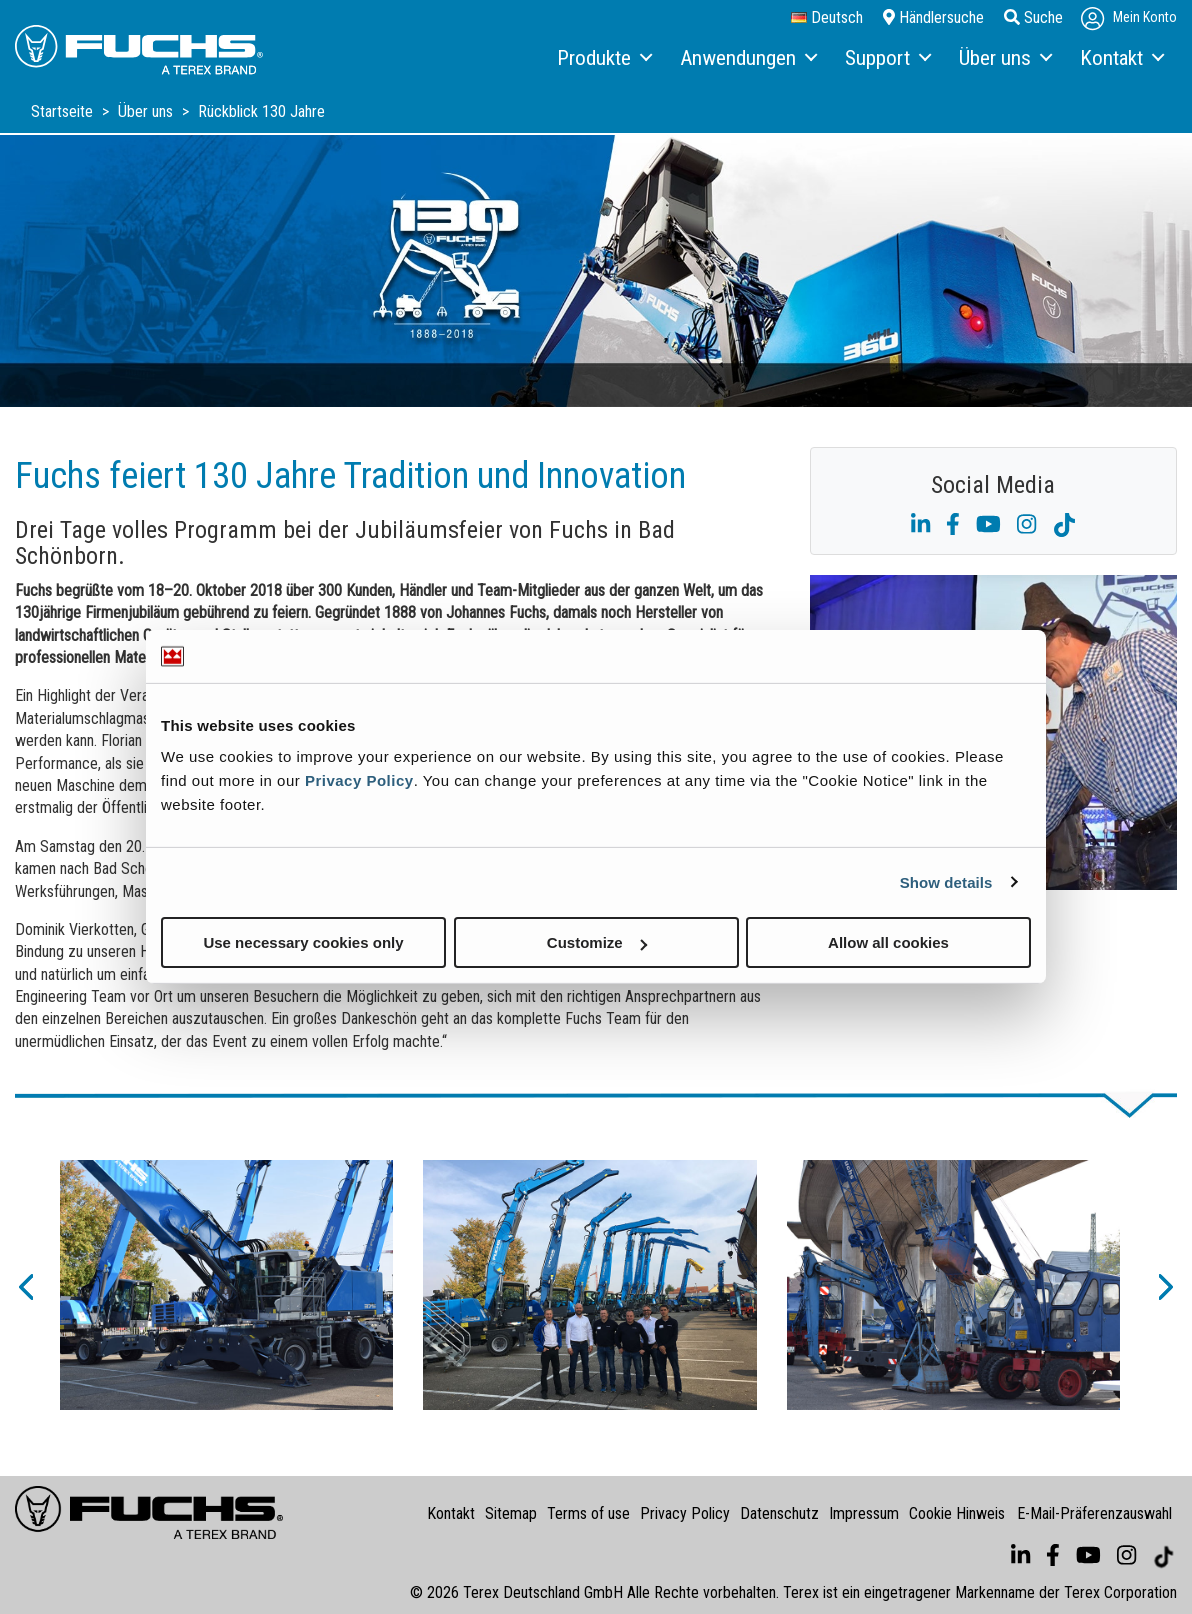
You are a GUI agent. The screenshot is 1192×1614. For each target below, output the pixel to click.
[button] (25, 1285)
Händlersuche (933, 17)
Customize (597, 942)
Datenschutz (779, 1513)
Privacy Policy (359, 780)
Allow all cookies (888, 942)
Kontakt (451, 1513)
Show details (946, 881)
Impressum (864, 1513)
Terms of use (588, 1513)
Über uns (147, 111)
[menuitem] (603, 59)
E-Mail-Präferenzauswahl (1094, 1513)
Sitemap (511, 1513)
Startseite (64, 111)
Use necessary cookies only (303, 942)
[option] (226, 1285)
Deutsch (827, 18)
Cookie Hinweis (957, 1513)
